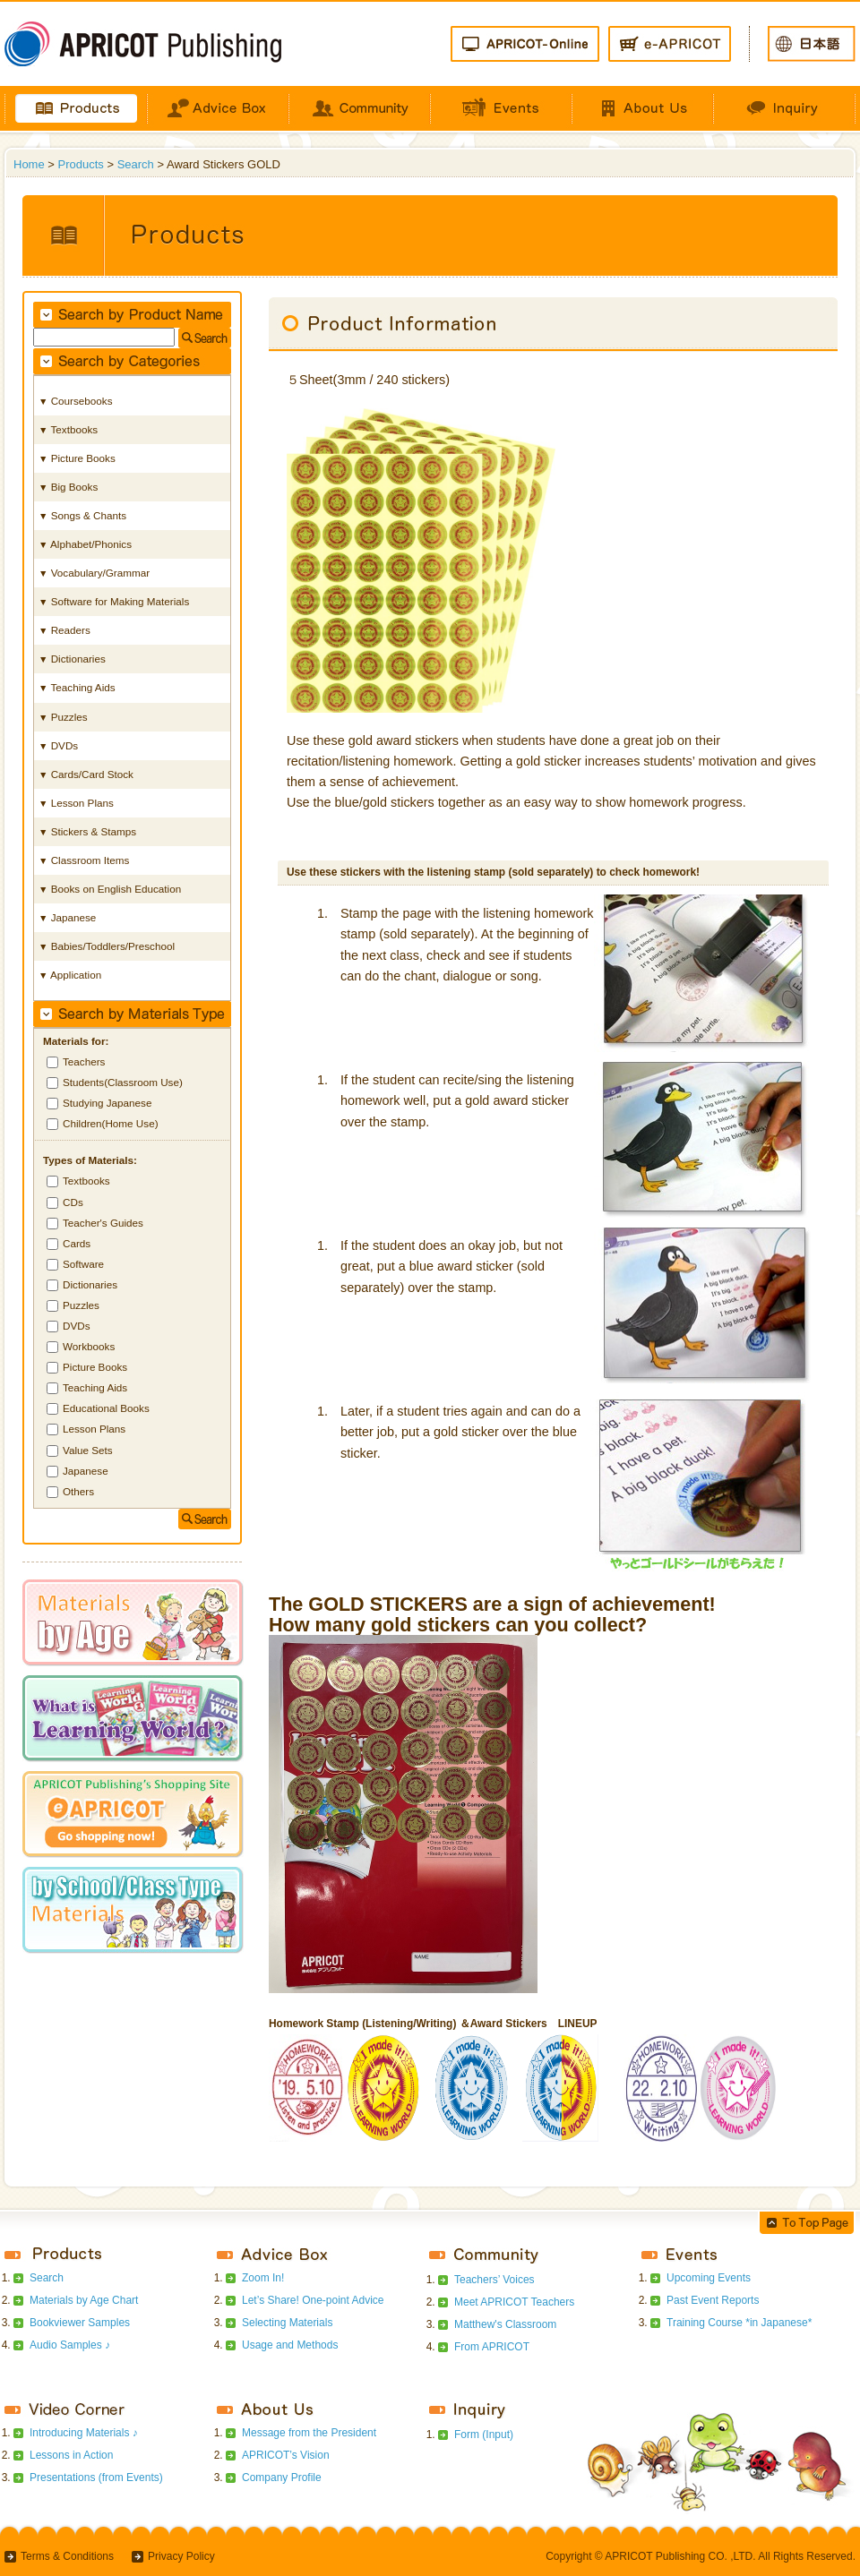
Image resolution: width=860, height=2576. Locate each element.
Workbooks (89, 1346)
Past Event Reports (712, 2300)
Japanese (85, 1470)
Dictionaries (90, 1284)
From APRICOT (491, 2347)
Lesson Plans (94, 1428)
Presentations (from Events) (96, 2477)
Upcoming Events (708, 2278)
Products (81, 164)
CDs (73, 1202)
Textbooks (86, 1180)
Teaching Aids (95, 1387)
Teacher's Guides (103, 1222)
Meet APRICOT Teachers (514, 2302)
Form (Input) (483, 2434)
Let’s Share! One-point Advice (313, 2300)
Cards (76, 1243)
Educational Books (106, 1408)
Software (83, 1264)
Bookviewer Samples (80, 2322)
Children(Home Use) (111, 1123)
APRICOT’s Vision (286, 2455)
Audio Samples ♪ (70, 2345)
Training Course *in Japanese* (739, 2322)
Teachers (84, 1061)
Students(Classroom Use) (123, 1082)
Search (135, 164)
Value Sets (88, 1450)
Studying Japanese (107, 1102)
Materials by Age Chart (84, 2300)
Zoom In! (263, 2278)
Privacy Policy (181, 2556)
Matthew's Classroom (505, 2324)
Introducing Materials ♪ (84, 2432)
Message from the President (309, 2432)
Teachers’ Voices (494, 2279)
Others (78, 1491)
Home (29, 164)
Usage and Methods (290, 2345)
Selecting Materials (287, 2322)
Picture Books (95, 1367)
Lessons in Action (71, 2455)
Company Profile (282, 2477)
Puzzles (81, 1305)
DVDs (76, 1325)
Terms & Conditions (67, 2556)
